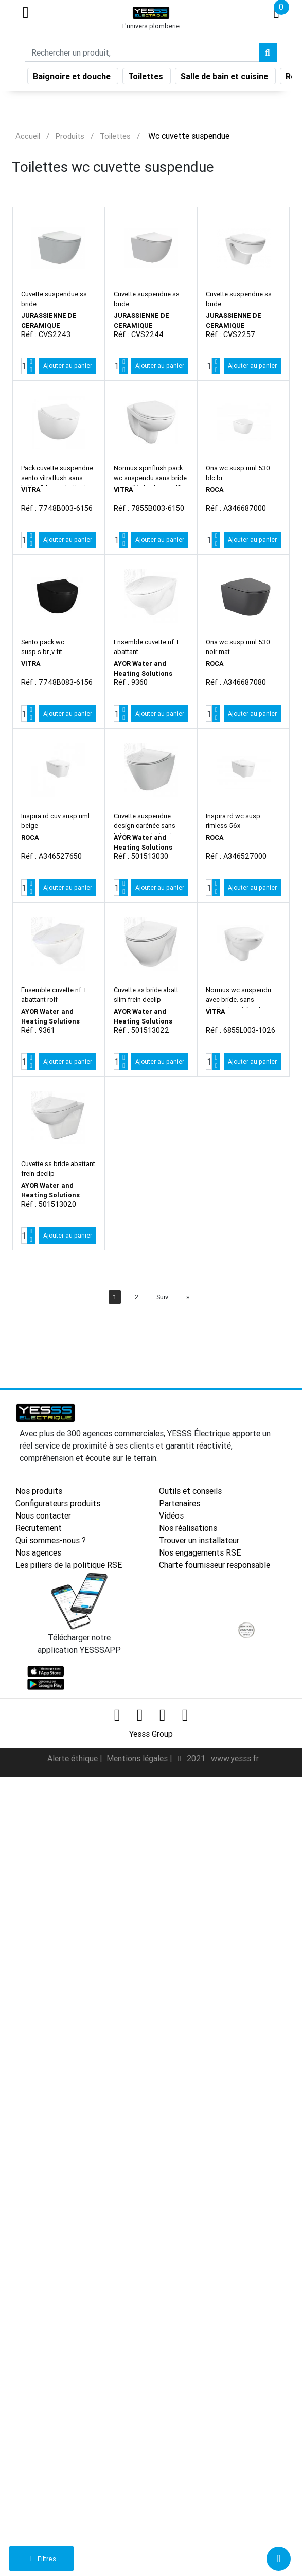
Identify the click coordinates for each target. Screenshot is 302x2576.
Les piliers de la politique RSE (68, 1565)
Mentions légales (138, 1758)
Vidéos (171, 1515)
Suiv (162, 1297)
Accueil (27, 136)
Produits (70, 136)
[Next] (187, 1297)
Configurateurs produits (57, 1503)
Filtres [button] (41, 2558)
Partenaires (179, 1503)
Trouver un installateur (199, 1540)
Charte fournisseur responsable (214, 1565)
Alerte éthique (73, 1758)
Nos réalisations (188, 1528)
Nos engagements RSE (200, 1552)
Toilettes (146, 76)
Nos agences (38, 1552)
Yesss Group (151, 1733)
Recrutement (38, 1528)
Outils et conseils (190, 1491)
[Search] (142, 52)
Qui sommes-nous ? (50, 1540)
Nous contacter (43, 1515)
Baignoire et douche (73, 76)
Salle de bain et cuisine (225, 76)
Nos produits (38, 1491)
